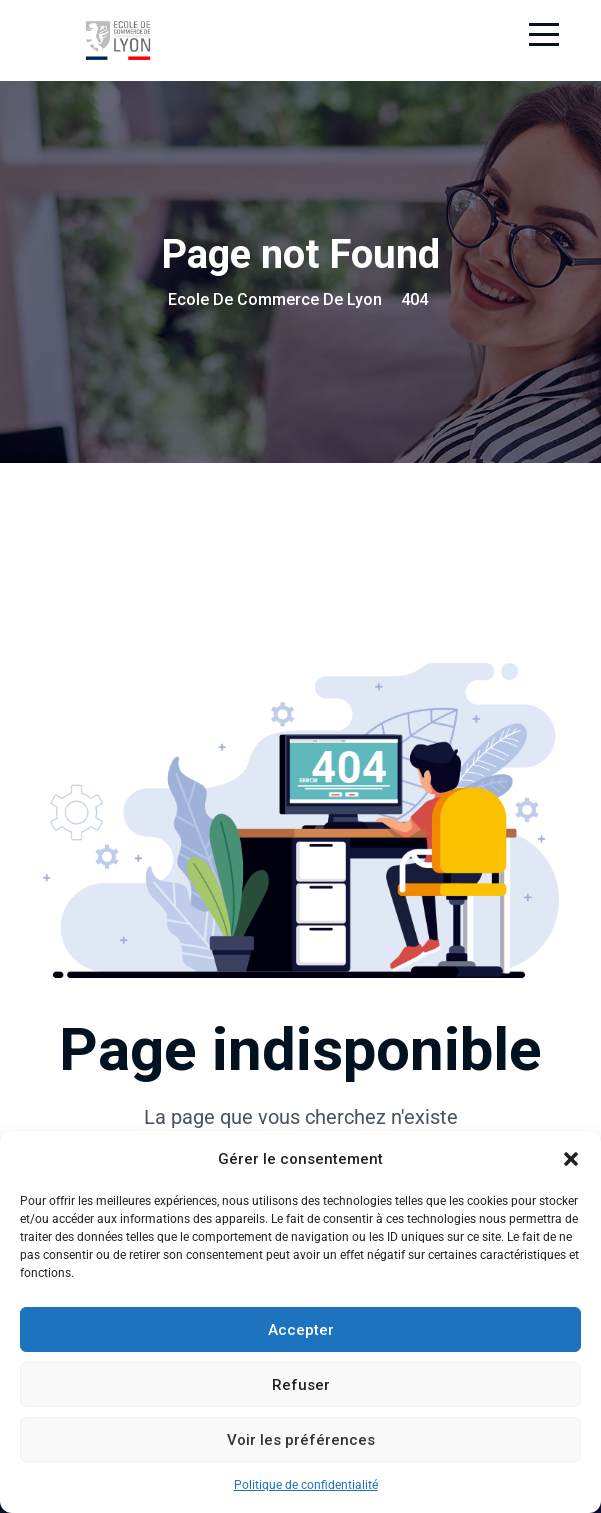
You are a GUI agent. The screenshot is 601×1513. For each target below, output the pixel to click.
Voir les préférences (301, 1440)
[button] (571, 1159)
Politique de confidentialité (306, 1485)
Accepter (301, 1330)
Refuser (301, 1385)
